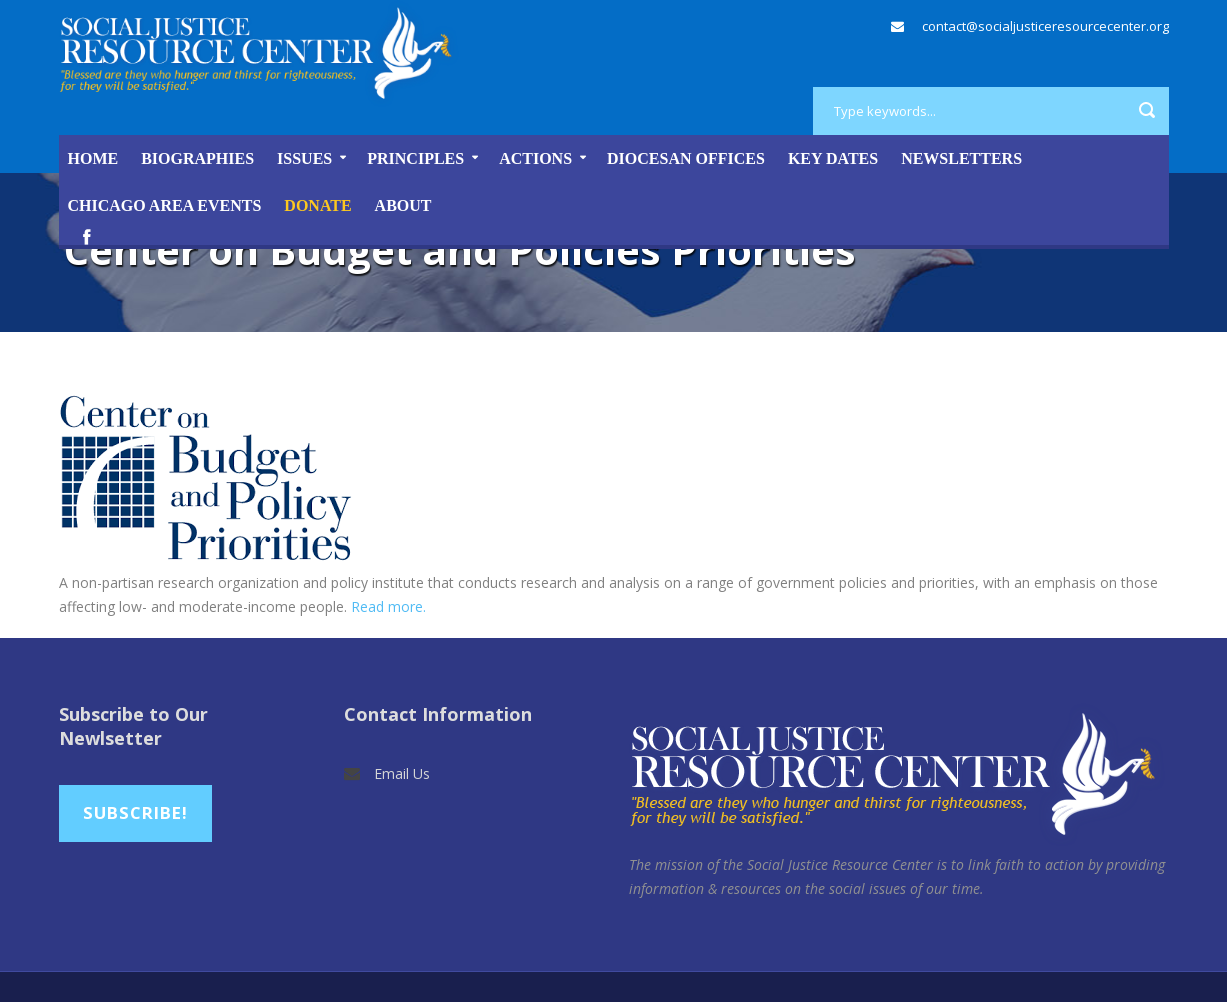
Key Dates (833, 158)
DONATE (317, 205)
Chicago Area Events (165, 205)
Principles (415, 158)
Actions (535, 158)
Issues (304, 158)
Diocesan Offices (686, 158)
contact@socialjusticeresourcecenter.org (1045, 26)
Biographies (197, 158)
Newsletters (961, 158)
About (403, 205)
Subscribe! (135, 812)
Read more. (388, 606)
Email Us (402, 773)
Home (93, 158)
